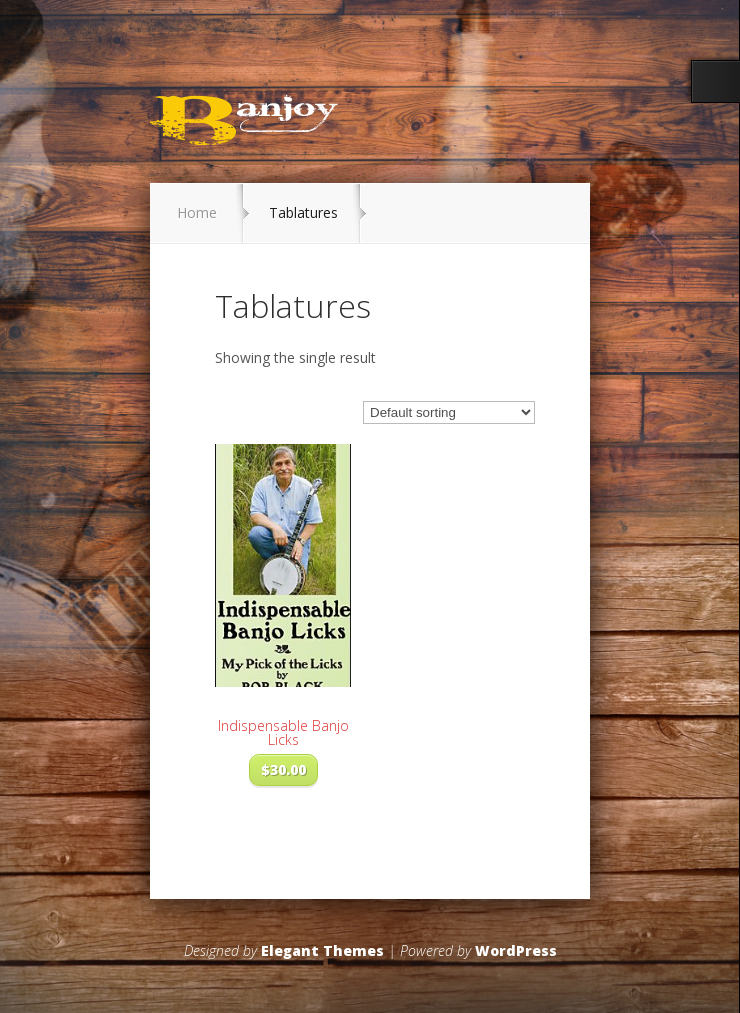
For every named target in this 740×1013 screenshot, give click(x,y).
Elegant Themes (322, 950)
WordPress (516, 950)
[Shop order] (449, 412)
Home (197, 212)
